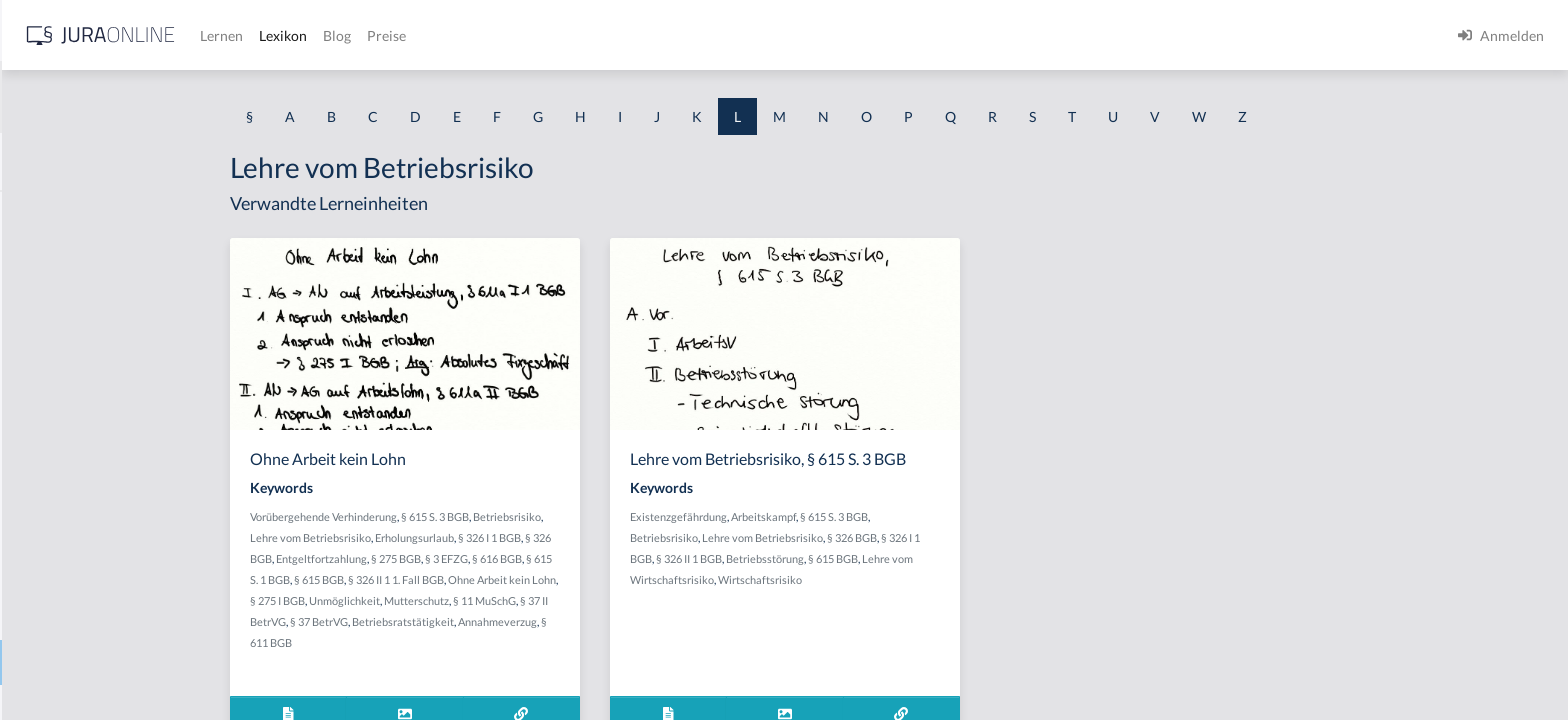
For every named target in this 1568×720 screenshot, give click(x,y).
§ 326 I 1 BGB (648, 537)
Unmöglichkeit (503, 600)
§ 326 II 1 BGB (848, 558)
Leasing (39, 347)
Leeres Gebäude (65, 572)
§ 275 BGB (555, 558)
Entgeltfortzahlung (480, 558)
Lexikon (601, 35)
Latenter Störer (63, 302)
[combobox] (160, 97)
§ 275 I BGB (436, 600)
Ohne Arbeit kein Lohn (661, 579)
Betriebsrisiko (666, 516)
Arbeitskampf (922, 516)
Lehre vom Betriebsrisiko (93, 662)
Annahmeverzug (656, 621)
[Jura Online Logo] (419, 35)
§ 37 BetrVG (478, 621)
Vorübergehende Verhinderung (482, 516)
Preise (704, 35)
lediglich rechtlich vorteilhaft (106, 527)
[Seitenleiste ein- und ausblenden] (288, 30)
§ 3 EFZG (605, 558)
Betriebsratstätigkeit (562, 621)
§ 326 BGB (1011, 537)
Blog (655, 35)
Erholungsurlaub (573, 537)
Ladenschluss (57, 212)
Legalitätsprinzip (67, 617)
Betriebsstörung (924, 558)
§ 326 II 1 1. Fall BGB (555, 579)
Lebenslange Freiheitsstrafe (101, 482)
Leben (34, 392)
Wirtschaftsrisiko (919, 579)
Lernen (539, 35)
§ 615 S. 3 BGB (594, 516)
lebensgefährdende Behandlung (113, 437)
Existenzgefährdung (837, 516)
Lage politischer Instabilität (100, 257)
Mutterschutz (575, 600)
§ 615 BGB (478, 579)
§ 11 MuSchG (643, 600)
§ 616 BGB (656, 558)
